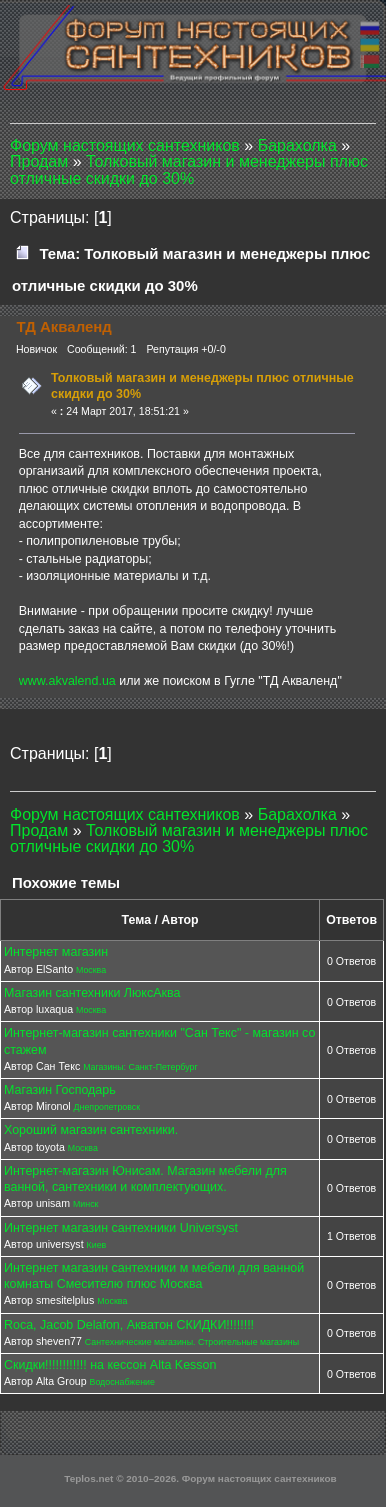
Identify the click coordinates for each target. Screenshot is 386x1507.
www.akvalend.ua (67, 681)
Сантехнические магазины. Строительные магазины (192, 1342)
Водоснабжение (122, 1382)
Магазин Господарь (60, 1090)
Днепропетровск (107, 1107)
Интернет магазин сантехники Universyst (121, 1228)
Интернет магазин (56, 952)
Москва (91, 970)
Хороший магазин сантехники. (91, 1130)
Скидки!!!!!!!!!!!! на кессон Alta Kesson (110, 1365)
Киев (97, 1245)
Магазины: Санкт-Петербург (140, 1067)
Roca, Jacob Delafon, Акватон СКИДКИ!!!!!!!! (129, 1325)
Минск (85, 1204)
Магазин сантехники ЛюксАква (92, 993)
